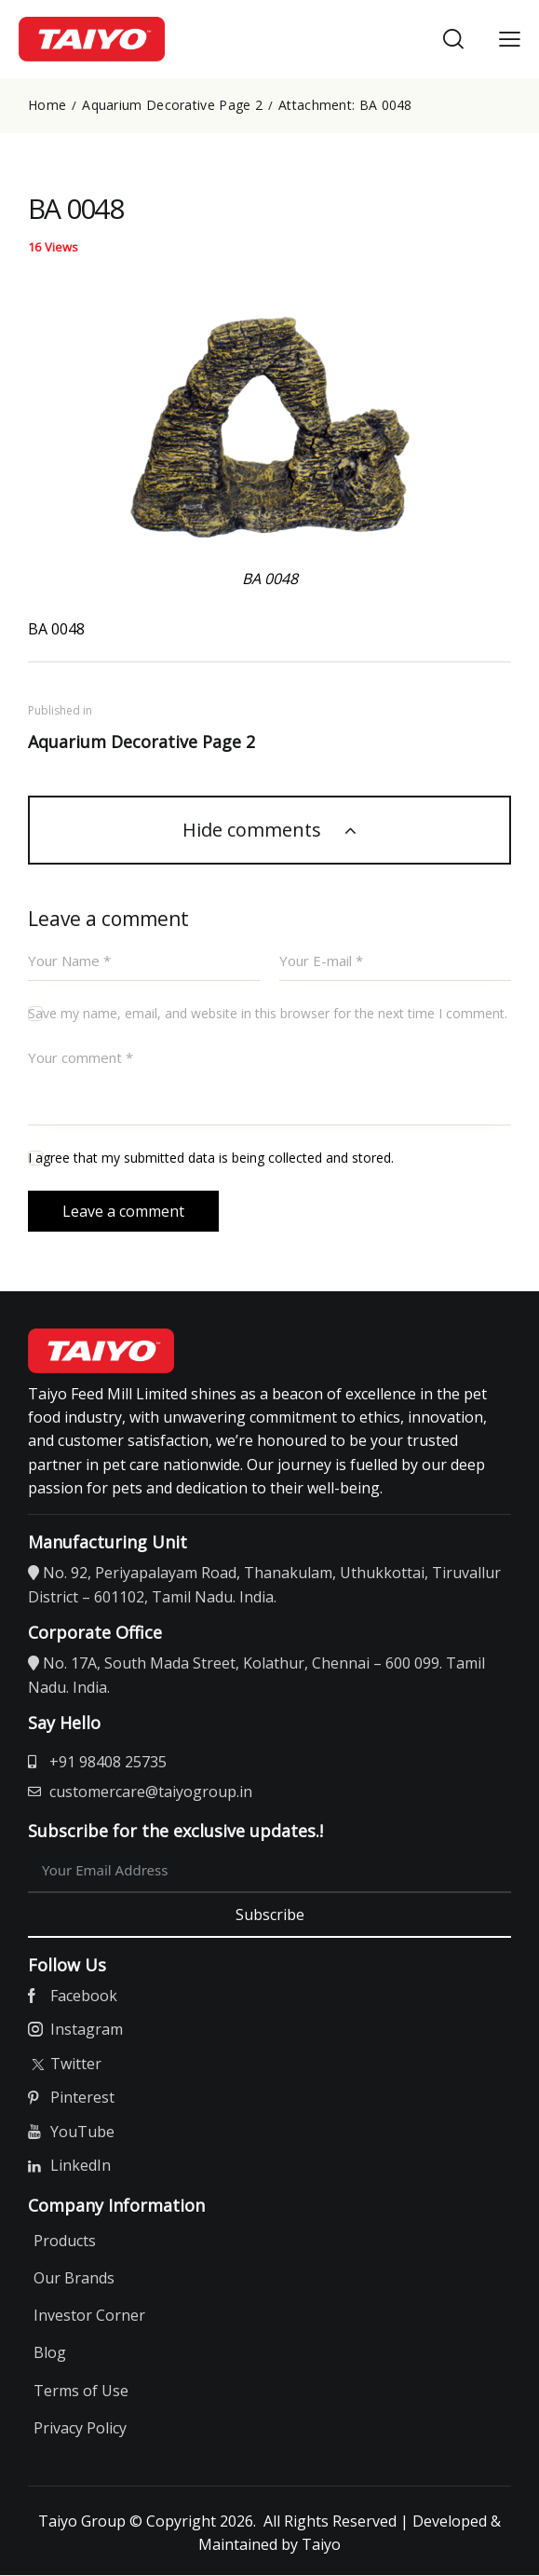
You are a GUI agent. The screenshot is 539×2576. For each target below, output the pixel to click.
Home (47, 105)
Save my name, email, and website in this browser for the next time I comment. (267, 1014)
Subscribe (270, 1915)
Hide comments (254, 830)
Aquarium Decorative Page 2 (172, 105)
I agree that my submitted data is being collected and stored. (211, 1158)
